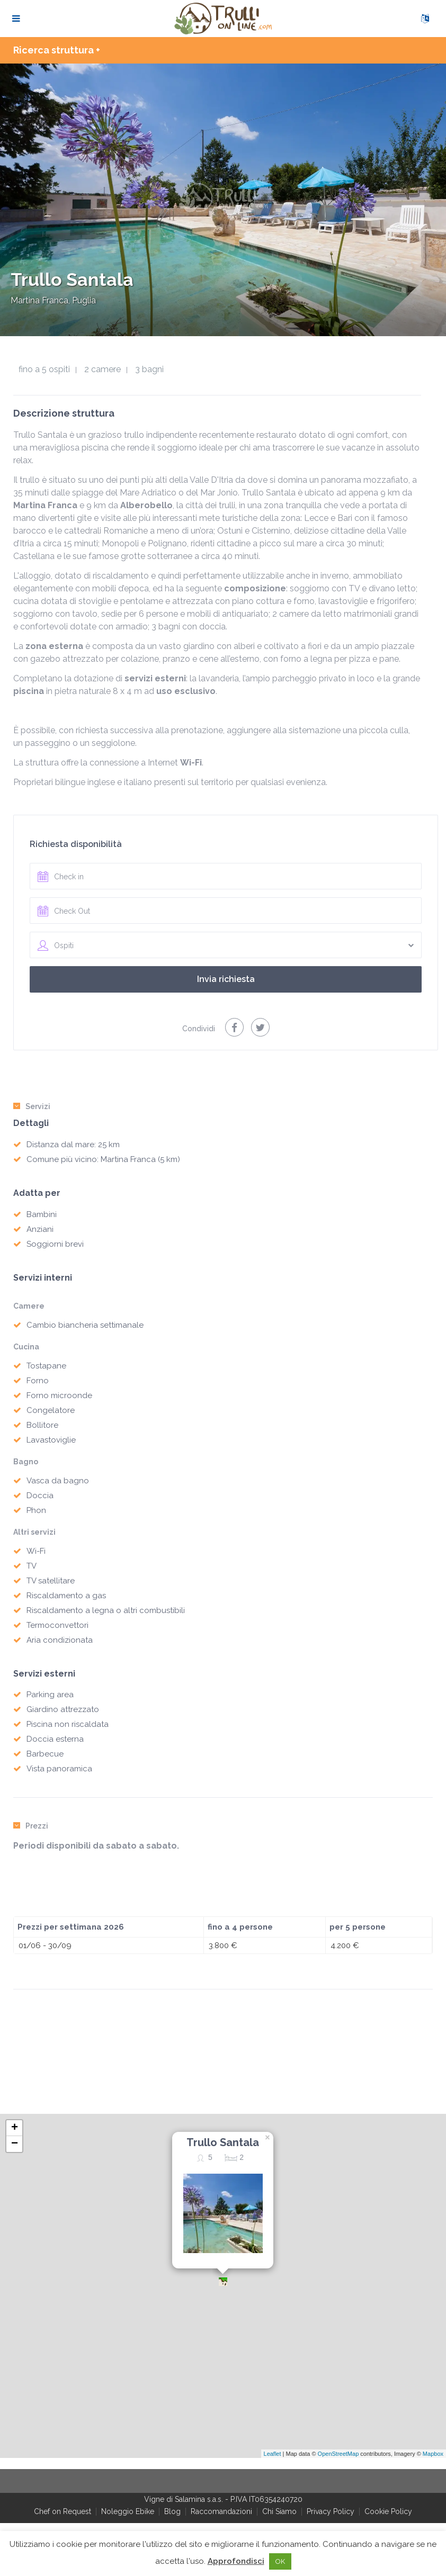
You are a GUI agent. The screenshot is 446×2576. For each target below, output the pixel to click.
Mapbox (433, 2454)
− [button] (14, 2144)
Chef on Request (62, 2511)
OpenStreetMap (338, 2454)
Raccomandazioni (221, 2511)
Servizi (31, 1106)
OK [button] (280, 2561)
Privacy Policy (330, 2511)
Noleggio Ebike (127, 2511)
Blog (172, 2511)
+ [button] (14, 2128)
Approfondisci (236, 2561)
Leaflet (272, 2454)
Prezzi (30, 1826)
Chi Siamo (279, 2511)
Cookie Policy (388, 2511)
